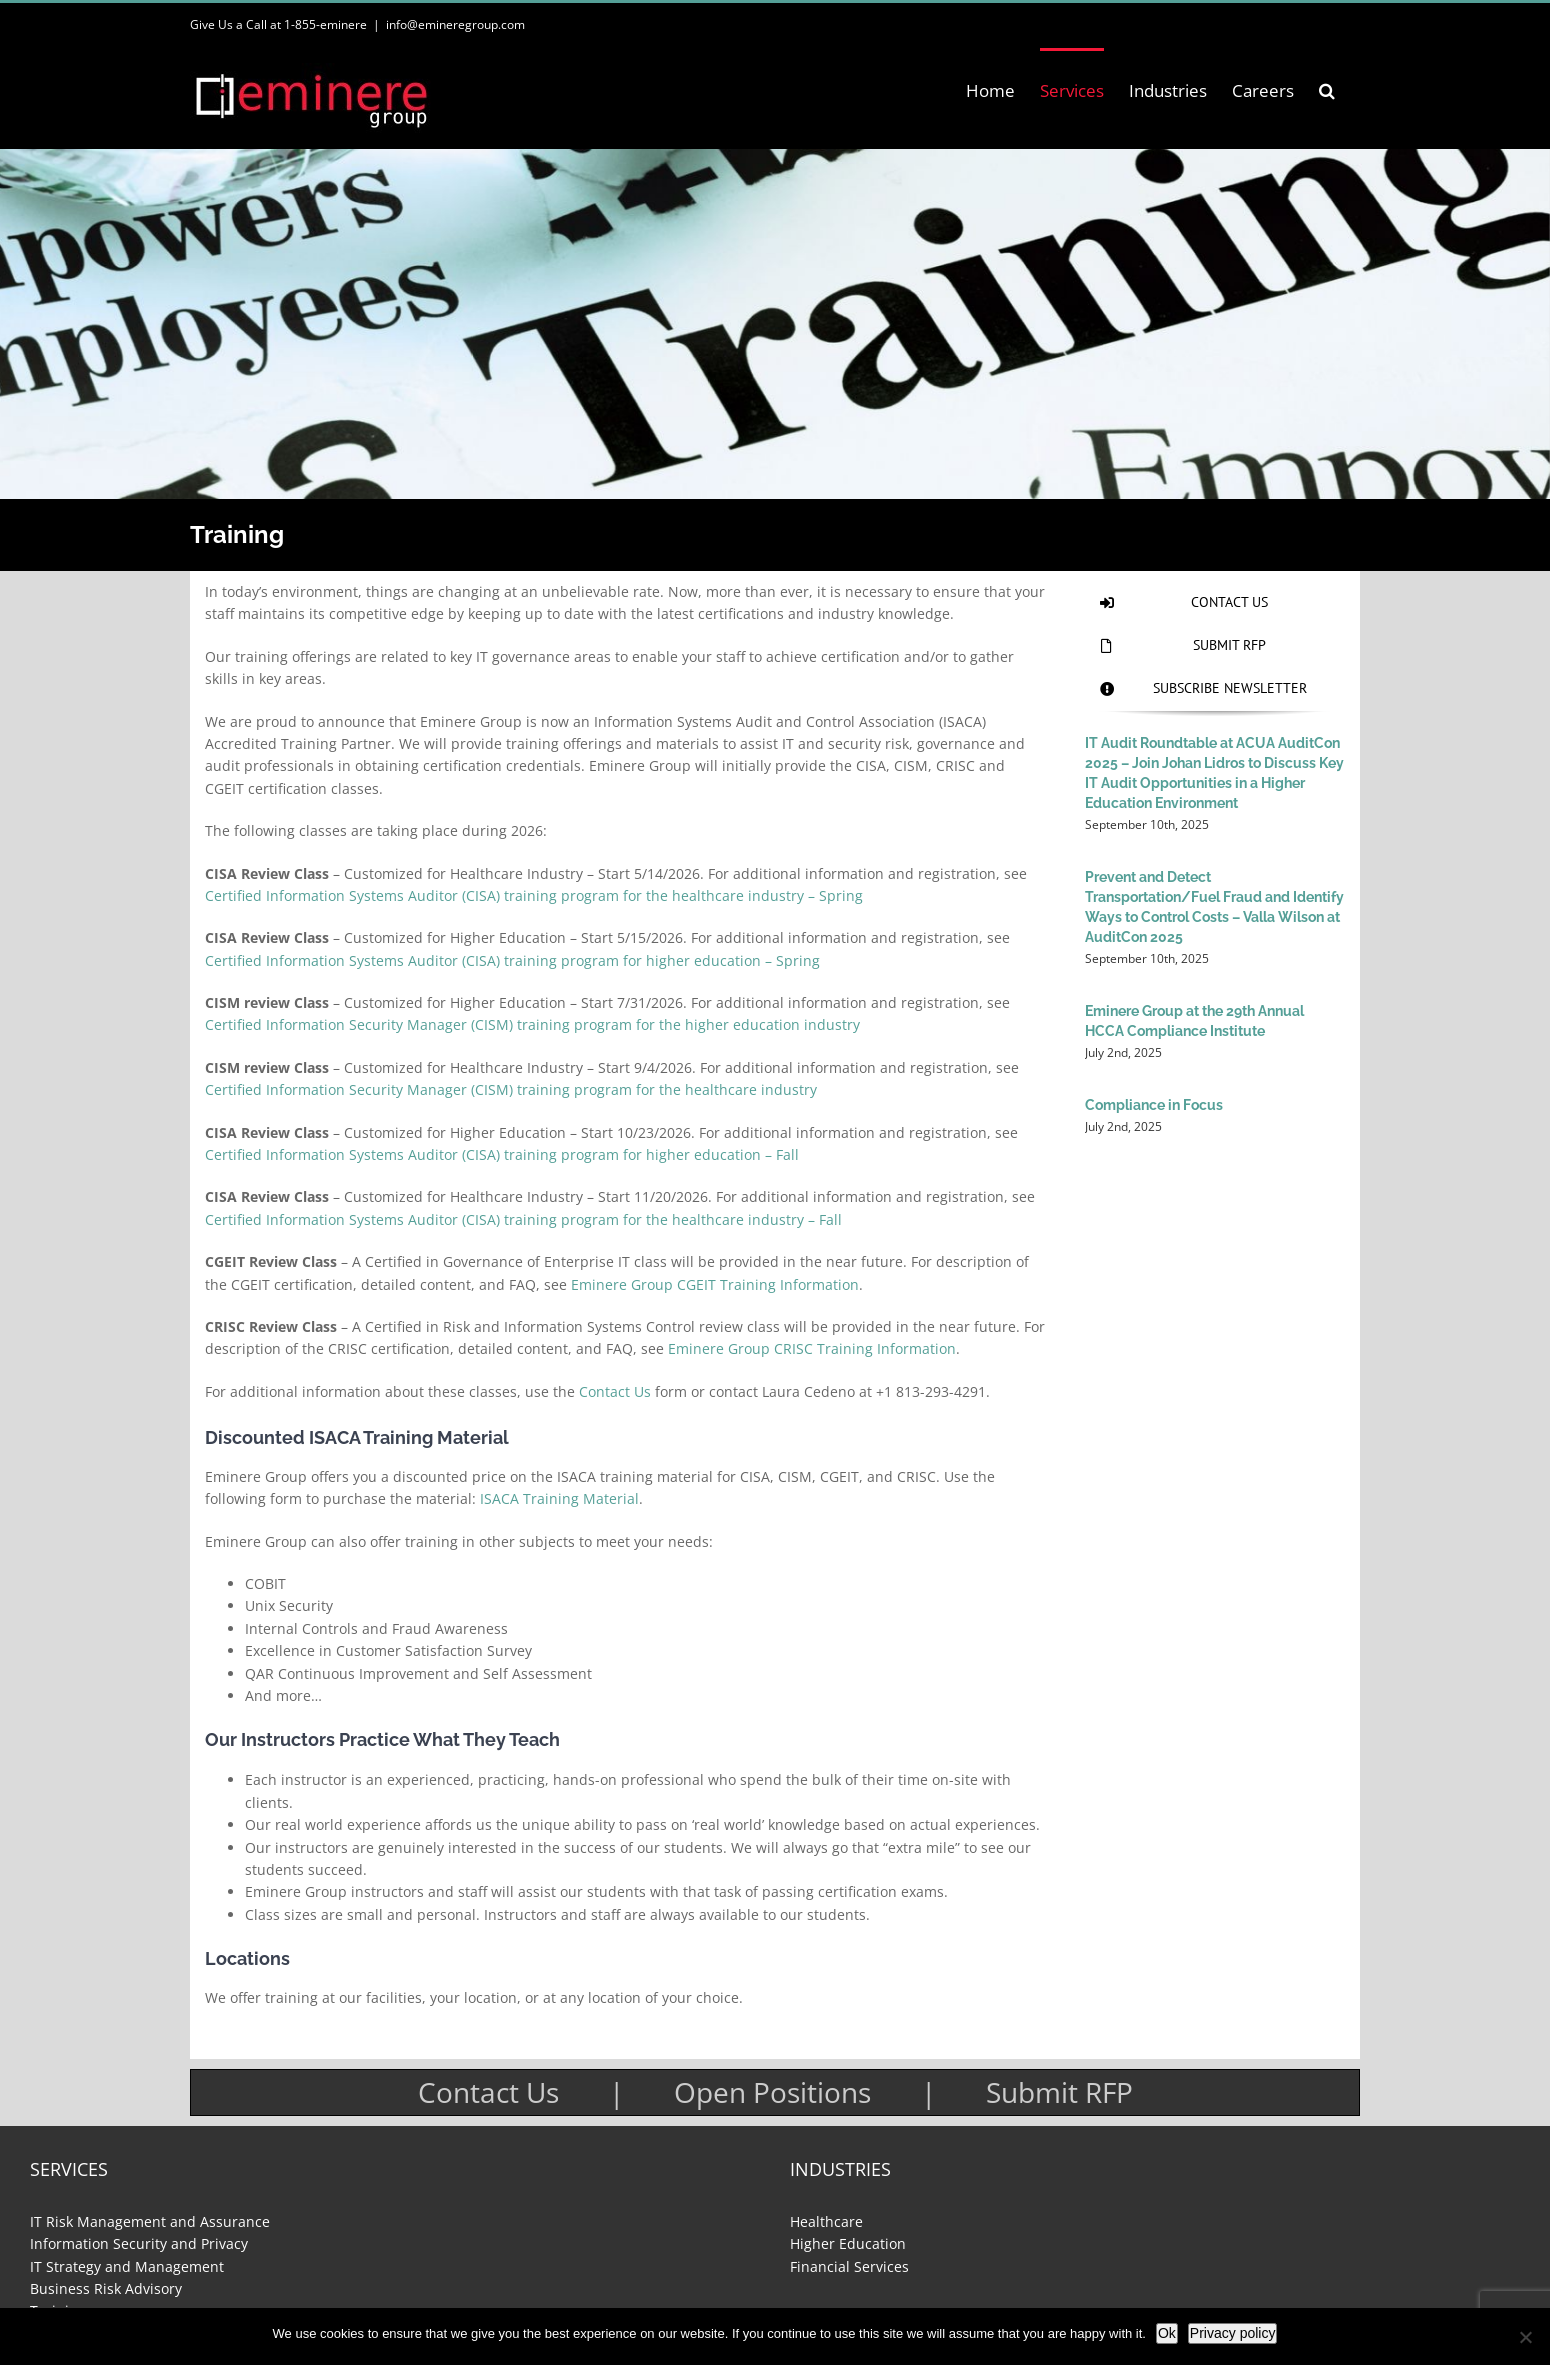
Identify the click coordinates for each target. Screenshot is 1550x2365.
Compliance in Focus (1154, 1105)
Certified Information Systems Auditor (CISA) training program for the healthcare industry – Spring (534, 895)
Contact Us (615, 1391)
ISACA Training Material (559, 1498)
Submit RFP (1059, 2092)
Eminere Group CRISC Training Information (812, 1348)
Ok (1167, 2333)
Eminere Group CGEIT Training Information (715, 1284)
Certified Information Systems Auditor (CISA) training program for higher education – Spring (512, 960)
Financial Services (849, 2266)
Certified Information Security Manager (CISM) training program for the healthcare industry (511, 1089)
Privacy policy (1233, 2333)
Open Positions (772, 2092)
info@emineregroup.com (455, 24)
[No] (1525, 2337)
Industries (840, 2169)
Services (69, 2169)
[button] (1327, 90)
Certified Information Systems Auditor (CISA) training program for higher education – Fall (502, 1154)
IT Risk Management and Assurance (150, 2221)
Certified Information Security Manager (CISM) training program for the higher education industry (532, 1024)
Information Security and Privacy (139, 2243)
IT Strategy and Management (127, 2266)
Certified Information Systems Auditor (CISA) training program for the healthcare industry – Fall (523, 1219)
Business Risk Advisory (106, 2288)
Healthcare (826, 2221)
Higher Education (848, 2243)
